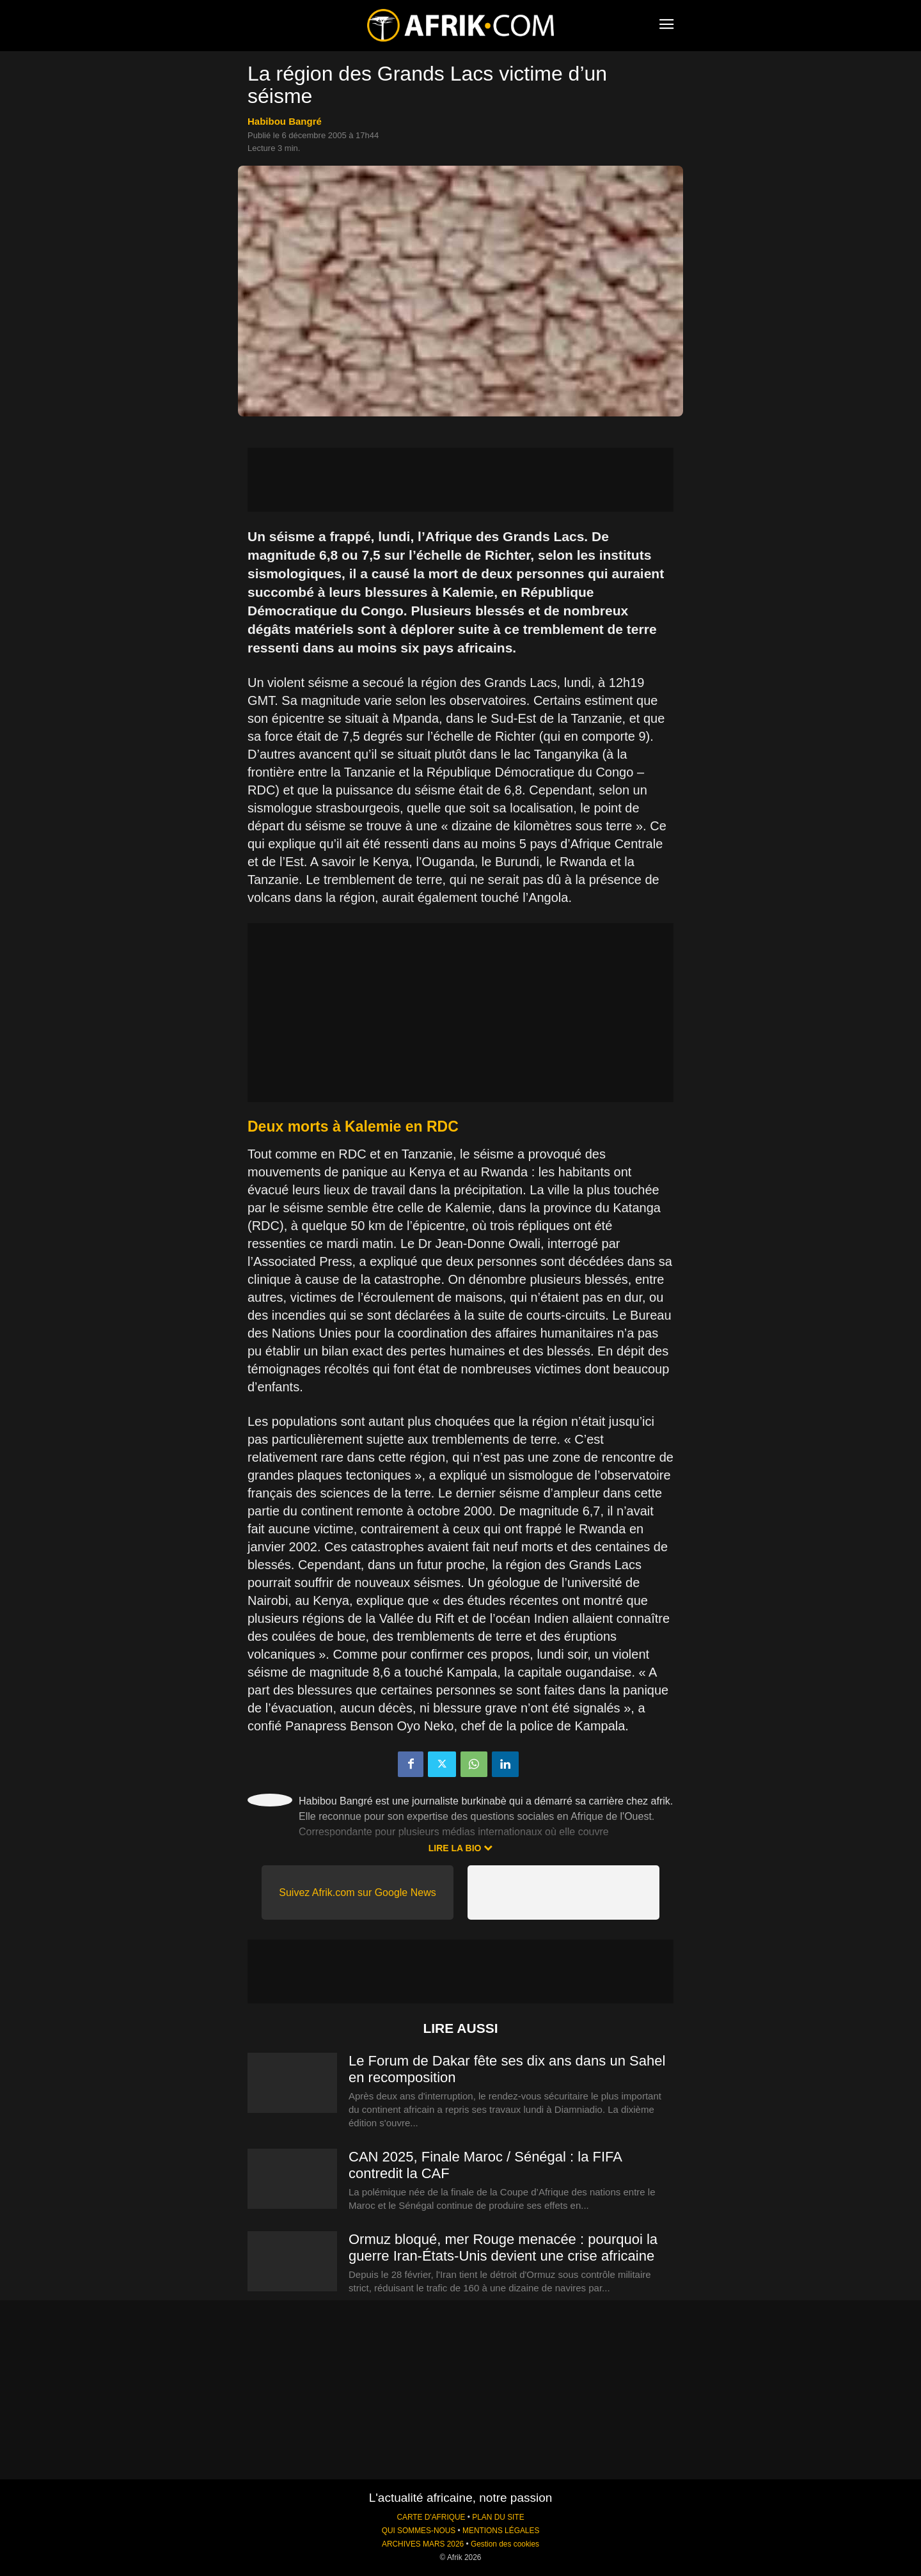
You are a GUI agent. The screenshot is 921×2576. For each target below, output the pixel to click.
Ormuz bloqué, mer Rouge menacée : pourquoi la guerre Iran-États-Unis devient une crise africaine (503, 2247)
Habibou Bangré (285, 121)
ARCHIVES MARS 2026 (423, 2544)
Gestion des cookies (505, 2544)
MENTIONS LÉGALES (500, 2530)
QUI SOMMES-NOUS (419, 2530)
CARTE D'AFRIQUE (431, 2517)
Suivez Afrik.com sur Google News (357, 1892)
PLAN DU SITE (498, 2517)
